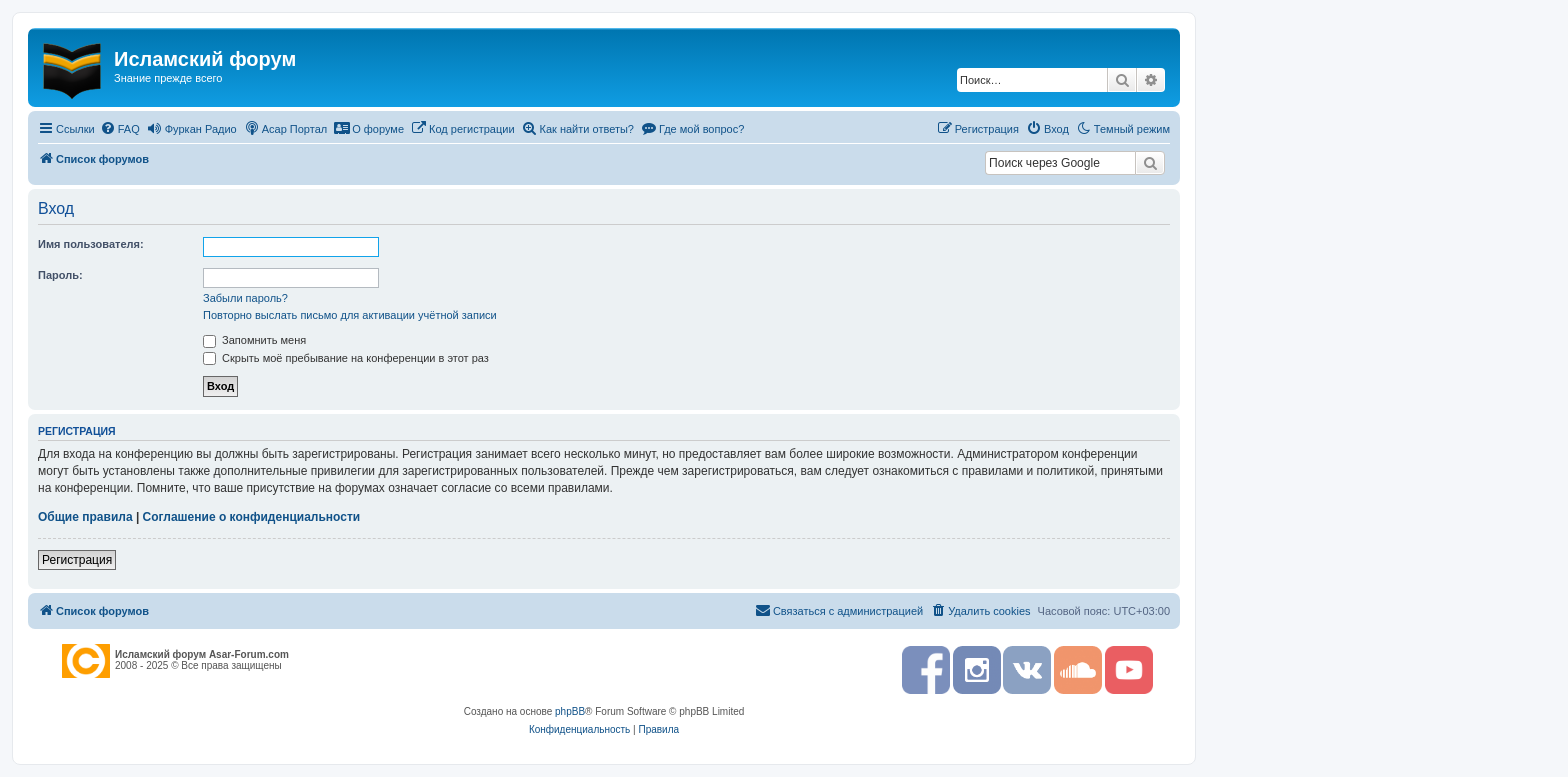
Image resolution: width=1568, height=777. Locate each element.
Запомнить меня (254, 340)
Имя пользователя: (91, 244)
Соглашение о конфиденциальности (252, 517)
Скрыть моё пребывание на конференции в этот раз (346, 358)
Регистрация (77, 560)
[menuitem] (120, 129)
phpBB (570, 711)
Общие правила (85, 517)
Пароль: (60, 275)
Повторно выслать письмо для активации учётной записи (350, 315)
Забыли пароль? (245, 298)
